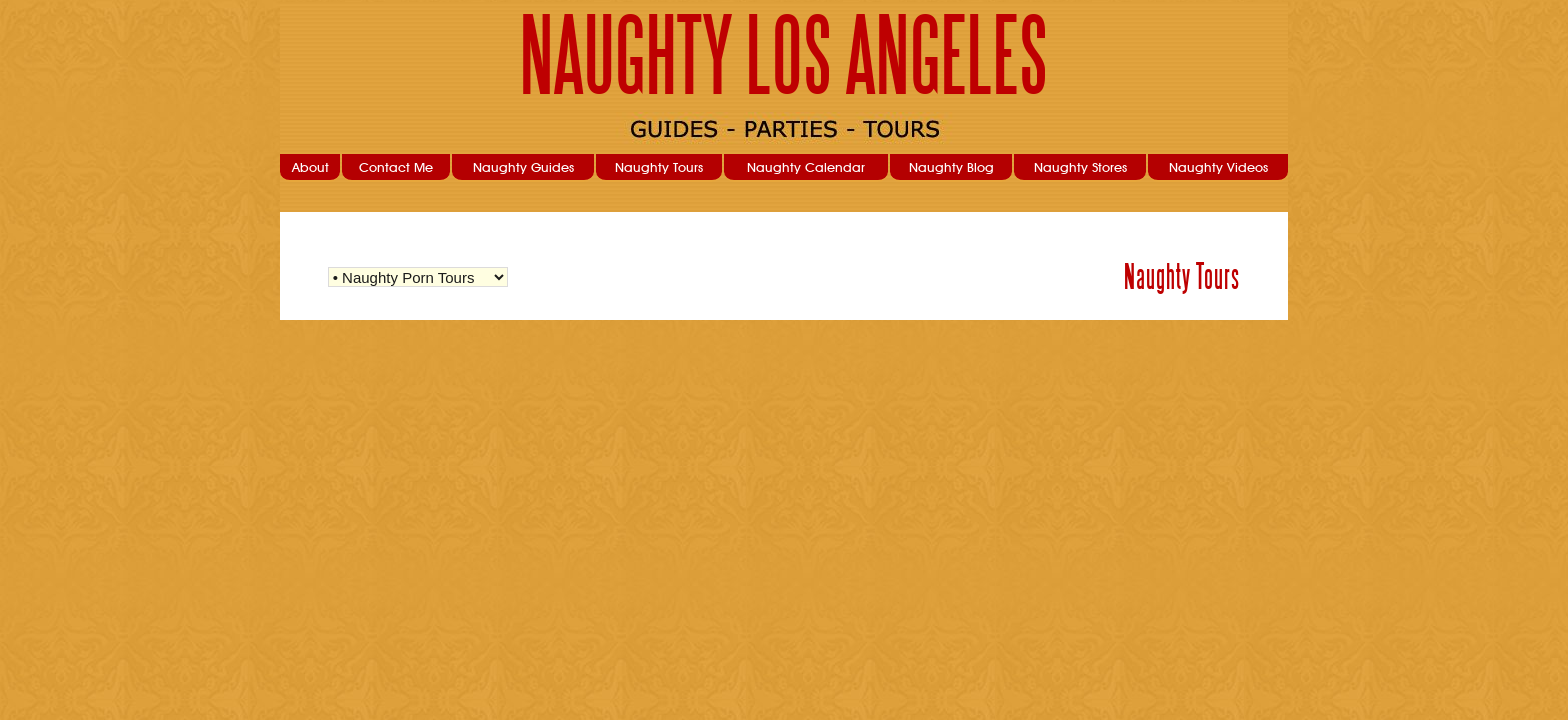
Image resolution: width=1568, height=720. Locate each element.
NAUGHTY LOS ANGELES (784, 57)
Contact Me (396, 167)
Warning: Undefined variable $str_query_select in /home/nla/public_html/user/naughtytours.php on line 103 (418, 277)
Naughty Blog (951, 167)
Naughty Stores (1080, 167)
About (310, 167)
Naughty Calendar (806, 167)
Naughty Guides (523, 167)
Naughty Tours (659, 167)
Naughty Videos (1218, 167)
